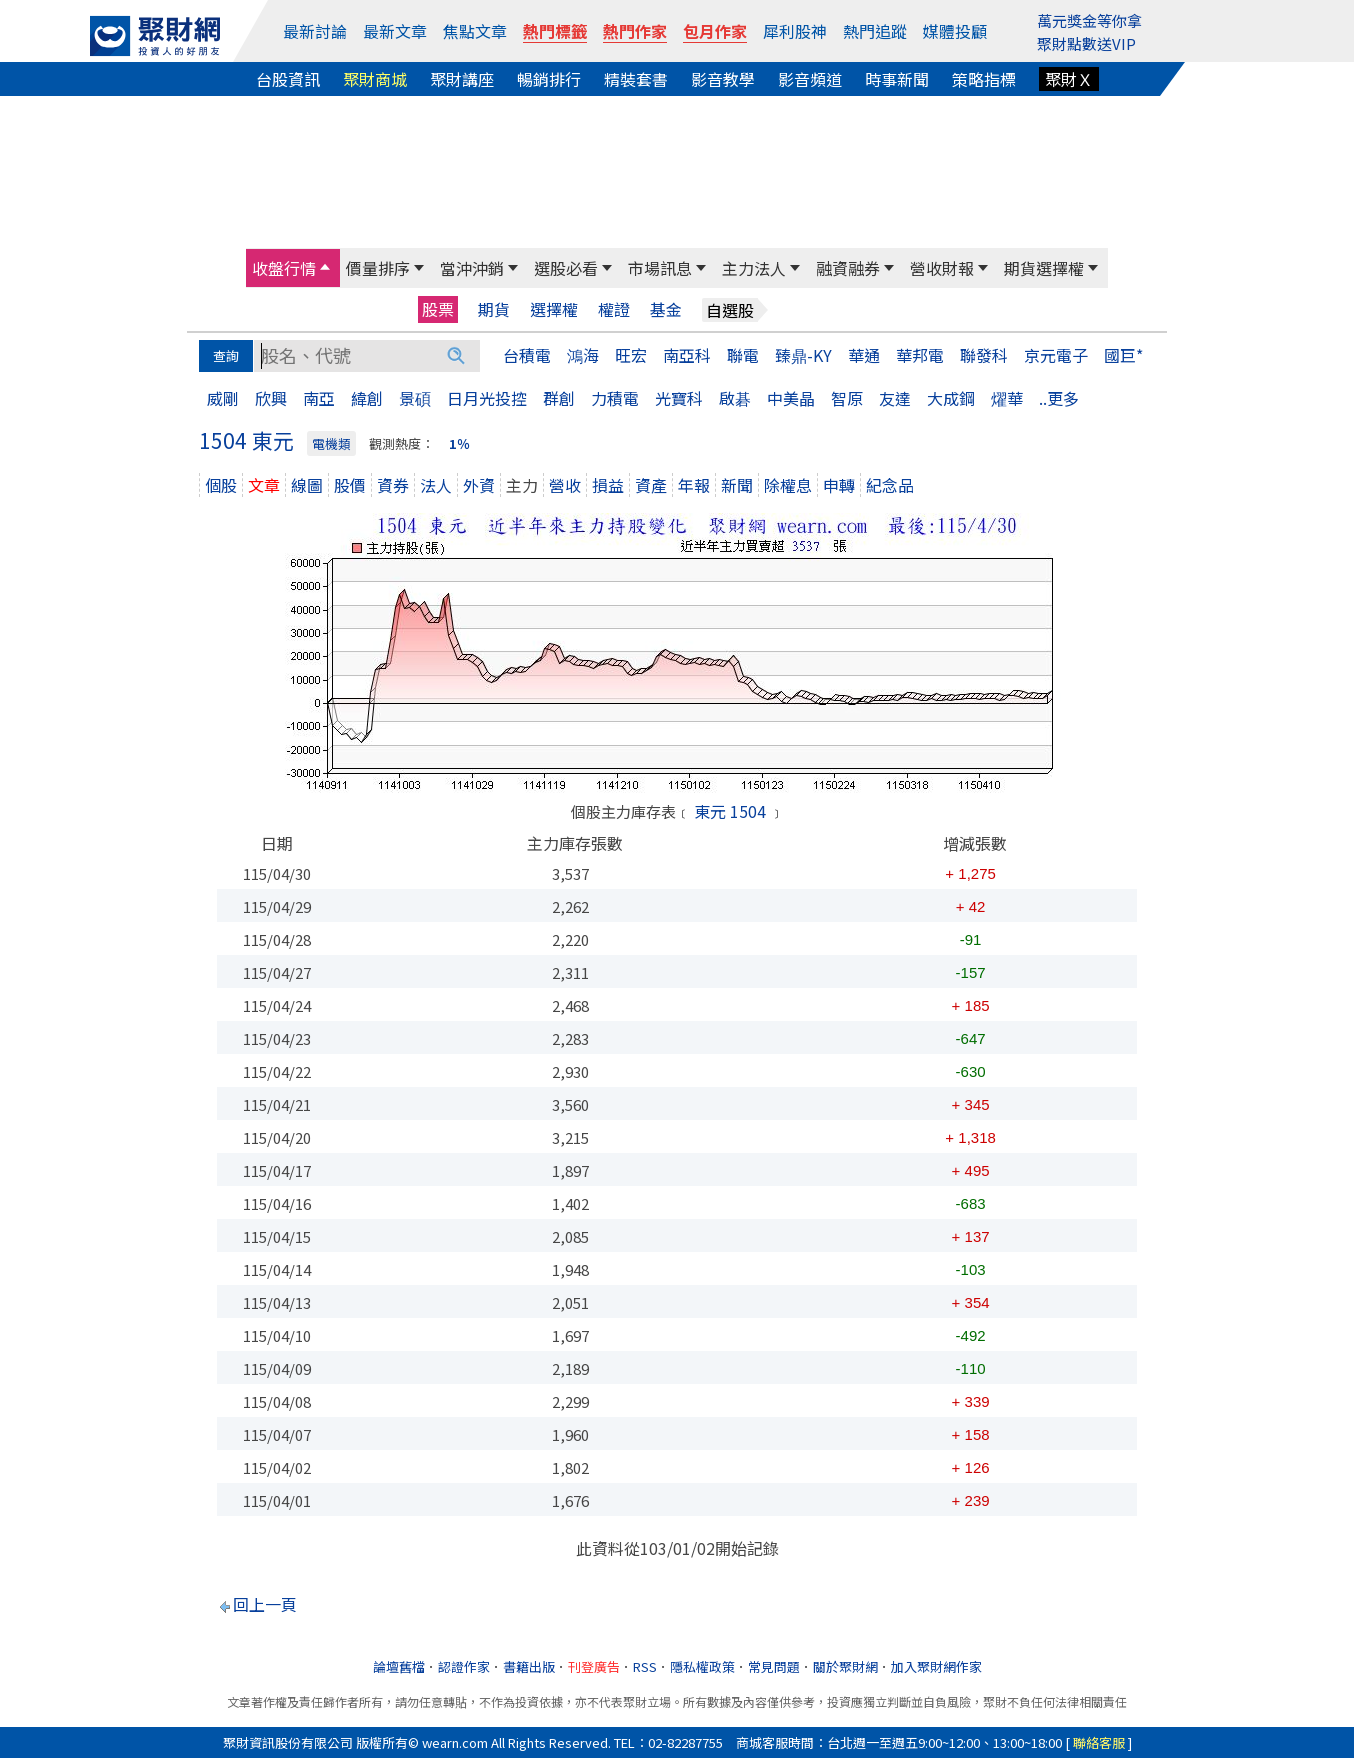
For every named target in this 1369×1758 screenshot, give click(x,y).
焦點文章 (475, 31)
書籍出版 (529, 1666)
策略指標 (984, 79)
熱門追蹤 (875, 31)
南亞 (319, 398)
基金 (666, 309)
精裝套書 (636, 79)
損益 (608, 485)
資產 (651, 485)
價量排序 (378, 268)
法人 (436, 485)
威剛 (223, 398)
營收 (565, 485)
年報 (694, 485)
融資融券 (848, 268)
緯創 (367, 398)
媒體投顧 (955, 31)
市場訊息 (660, 268)
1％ (459, 443)
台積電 (527, 355)
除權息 (788, 485)
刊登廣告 (594, 1666)
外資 (479, 485)
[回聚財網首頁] (155, 36)
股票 (438, 309)
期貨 (494, 309)
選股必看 (566, 268)
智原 (847, 398)
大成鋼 (951, 398)
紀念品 (890, 485)
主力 (522, 485)
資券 (393, 485)
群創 (559, 398)
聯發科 (984, 355)
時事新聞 (897, 79)
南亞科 (687, 355)
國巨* (1123, 355)
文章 (264, 485)
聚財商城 (375, 79)
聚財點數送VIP (1086, 43)
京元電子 (1056, 355)
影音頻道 (810, 79)
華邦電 (920, 355)
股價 (350, 485)
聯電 (743, 355)
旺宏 (631, 355)
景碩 (415, 398)
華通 (864, 355)
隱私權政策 (702, 1666)
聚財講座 (462, 79)
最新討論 (315, 31)
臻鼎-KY (803, 355)
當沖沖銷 (472, 268)
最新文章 (395, 31)
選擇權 (554, 309)
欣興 (271, 398)
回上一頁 (265, 1604)
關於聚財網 (845, 1666)
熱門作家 (635, 31)
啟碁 (735, 398)
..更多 (1059, 398)
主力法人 (754, 268)
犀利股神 (795, 31)
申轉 (839, 485)
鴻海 (583, 355)
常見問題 (774, 1666)
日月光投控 (487, 398)
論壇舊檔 (399, 1666)
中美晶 (791, 398)
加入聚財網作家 (936, 1666)
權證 (614, 309)
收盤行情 (284, 268)
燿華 (1007, 398)
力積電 (615, 398)
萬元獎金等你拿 (1089, 20)
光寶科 (679, 398)
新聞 (737, 485)
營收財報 (942, 268)
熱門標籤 (555, 31)
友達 (895, 398)
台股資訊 (288, 79)
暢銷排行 (549, 79)
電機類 (331, 443)
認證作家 (464, 1666)
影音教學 (723, 79)
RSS (645, 1666)
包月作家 (715, 31)
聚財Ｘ (1069, 79)
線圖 (307, 485)
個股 (221, 485)
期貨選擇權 (1044, 268)
